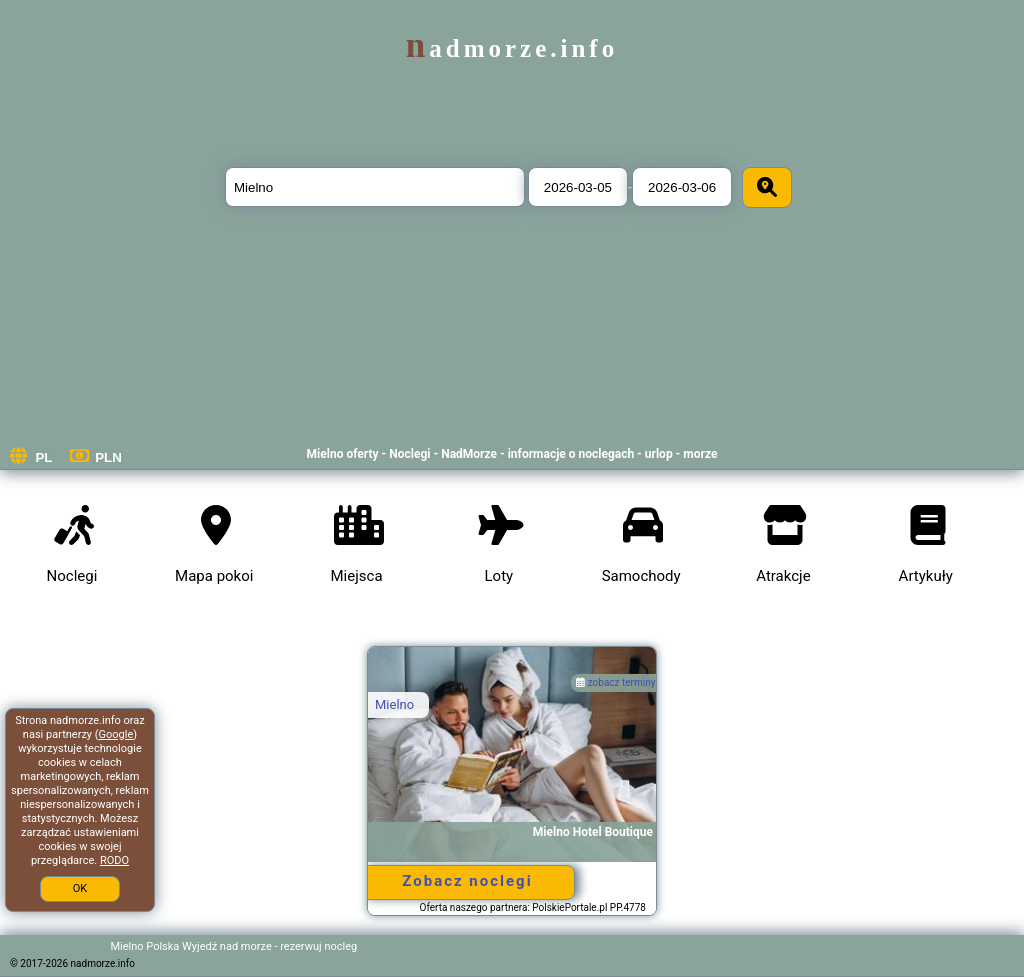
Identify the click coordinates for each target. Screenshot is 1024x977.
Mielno (394, 704)
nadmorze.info (512, 48)
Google (116, 734)
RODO (114, 860)
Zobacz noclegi (467, 881)
